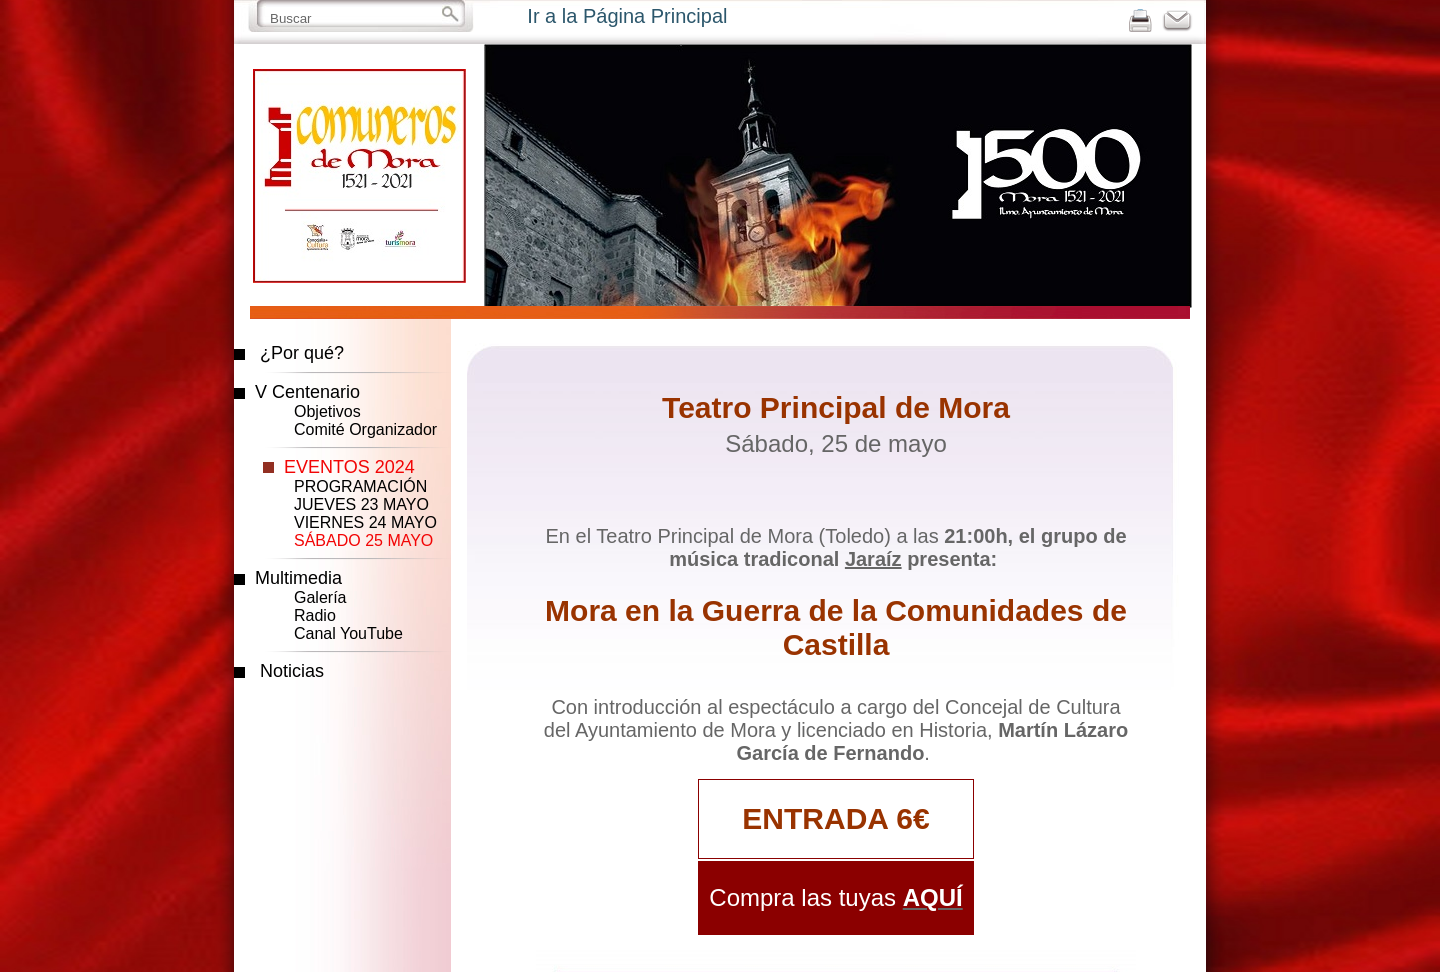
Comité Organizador (365, 429)
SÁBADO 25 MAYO (363, 540)
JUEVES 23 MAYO (361, 504)
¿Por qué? (302, 353)
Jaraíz (873, 559)
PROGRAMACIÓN (360, 486)
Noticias (292, 671)
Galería (320, 597)
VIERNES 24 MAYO (365, 522)
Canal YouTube (348, 633)
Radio (315, 615)
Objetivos (327, 411)
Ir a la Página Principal (627, 16)
